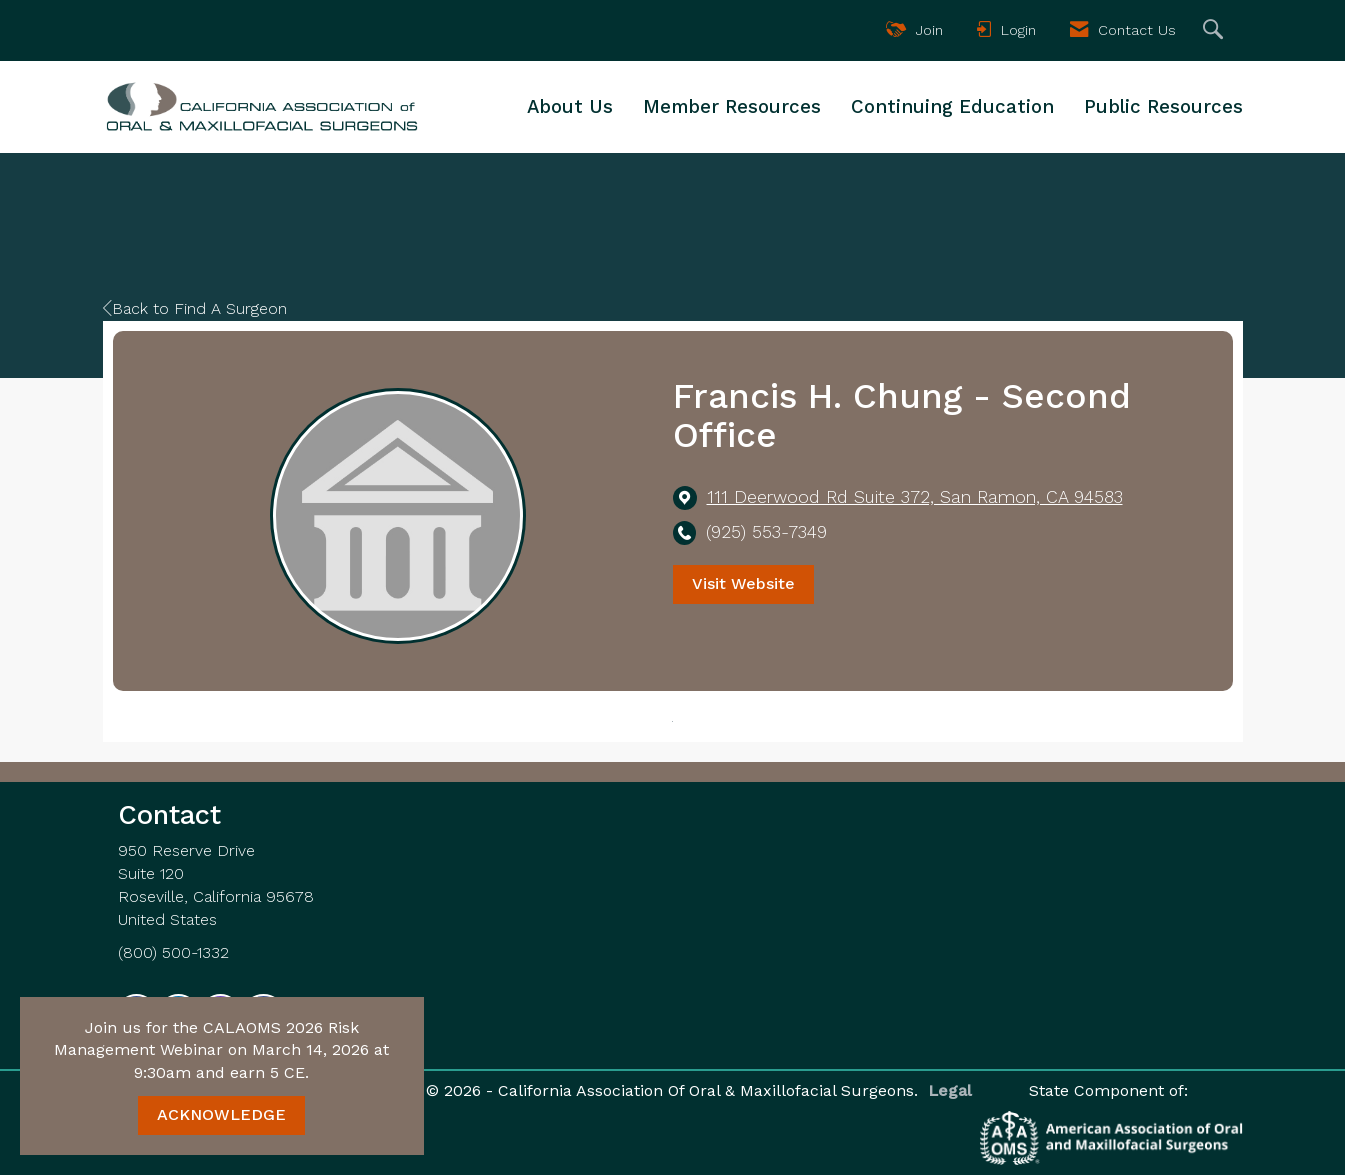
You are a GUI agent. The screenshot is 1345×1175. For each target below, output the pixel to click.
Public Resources (1163, 107)
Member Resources (732, 107)
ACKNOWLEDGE (221, 1114)
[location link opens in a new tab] (915, 497)
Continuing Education (952, 107)
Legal (946, 1090)
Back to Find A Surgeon (195, 308)
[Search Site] (1215, 30)
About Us (570, 107)
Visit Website (743, 583)
